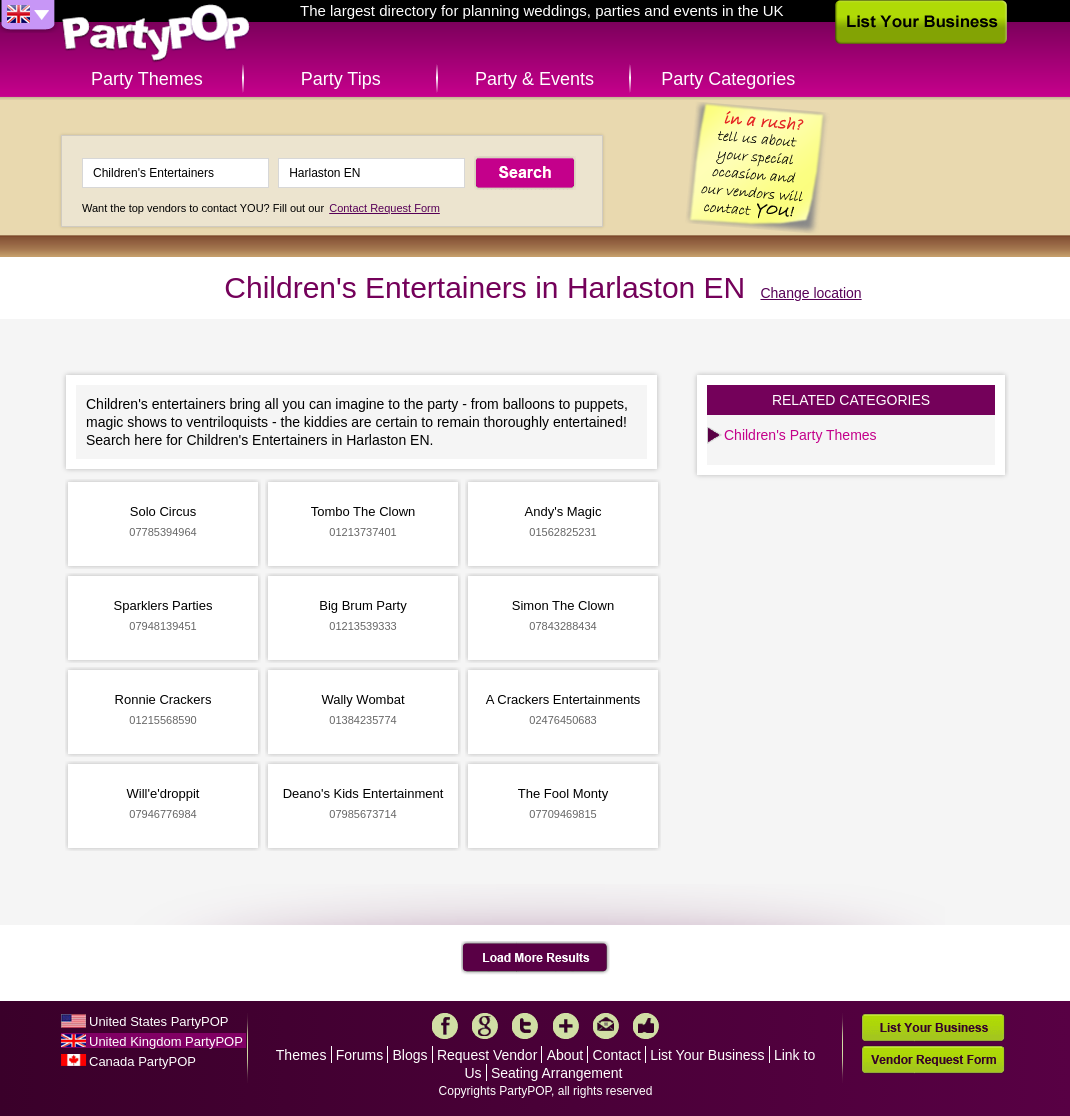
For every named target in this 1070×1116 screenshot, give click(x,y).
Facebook (445, 1026)
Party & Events (534, 79)
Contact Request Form (384, 208)
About (565, 1055)
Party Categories (728, 79)
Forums (359, 1055)
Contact (617, 1055)
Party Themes (147, 79)
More (566, 1026)
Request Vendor (487, 1055)
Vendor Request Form (933, 1059)
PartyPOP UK (156, 33)
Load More (535, 958)
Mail (606, 1026)
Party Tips (341, 79)
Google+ (485, 1026)
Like (646, 1026)
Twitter (525, 1026)
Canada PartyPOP (142, 1061)
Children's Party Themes (800, 435)
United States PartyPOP (158, 1021)
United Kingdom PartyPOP (166, 1041)
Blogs (410, 1055)
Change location (810, 293)
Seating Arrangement (557, 1073)
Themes (301, 1055)
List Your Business (707, 1055)
